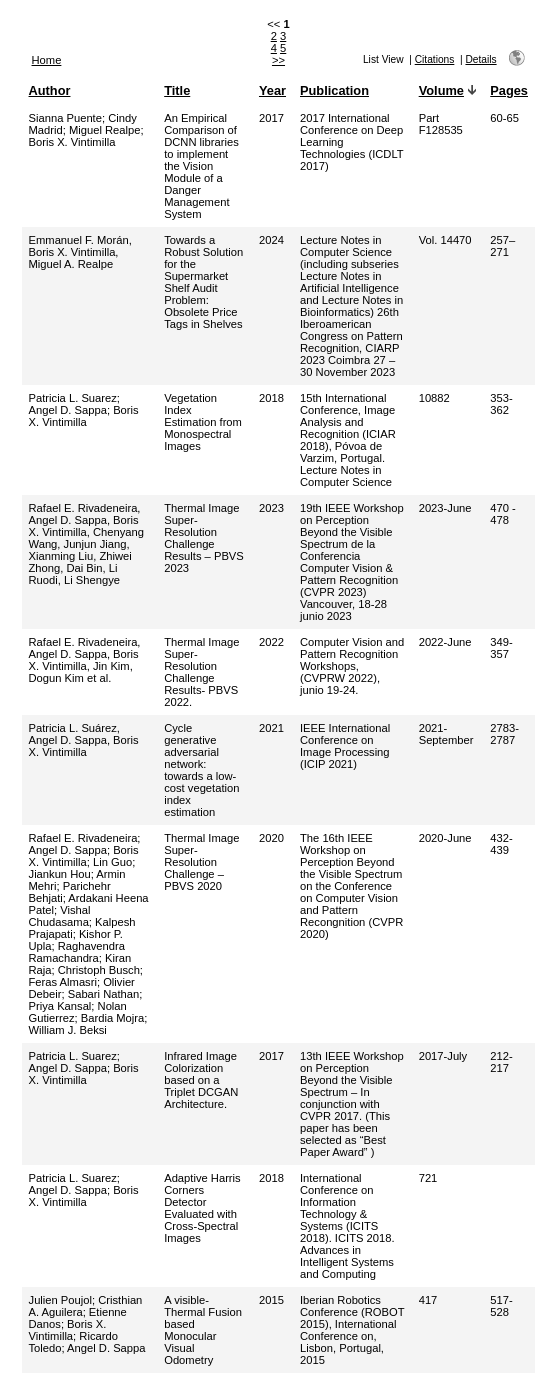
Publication (334, 90)
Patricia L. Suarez (73, 398)
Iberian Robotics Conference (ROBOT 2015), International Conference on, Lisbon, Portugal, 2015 (352, 1330)
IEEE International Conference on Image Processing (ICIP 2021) (345, 746)
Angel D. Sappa (68, 410)
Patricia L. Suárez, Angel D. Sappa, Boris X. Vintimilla (84, 740)
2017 (271, 118)
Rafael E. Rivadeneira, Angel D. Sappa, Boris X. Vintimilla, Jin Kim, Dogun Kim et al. (85, 660)
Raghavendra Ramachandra (77, 952)
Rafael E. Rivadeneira (83, 838)
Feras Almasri (63, 982)
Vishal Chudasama (60, 916)
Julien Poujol (60, 1300)
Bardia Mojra (112, 1018)
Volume (441, 90)
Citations (435, 59)
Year (272, 90)
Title (177, 90)
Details (480, 59)
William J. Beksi (68, 1030)
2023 (271, 508)
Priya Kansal (60, 1006)
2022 (271, 642)
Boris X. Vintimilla (72, 142)
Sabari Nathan (104, 994)
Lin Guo (112, 862)
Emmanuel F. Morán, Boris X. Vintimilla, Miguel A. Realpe (80, 252)
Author (50, 90)
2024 (271, 240)
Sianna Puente (65, 118)
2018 (271, 398)
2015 (271, 1300)
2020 (271, 838)
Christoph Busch (99, 970)
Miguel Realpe (105, 130)
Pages (509, 90)
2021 (271, 728)
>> (278, 60)
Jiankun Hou (60, 874)
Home (47, 60)
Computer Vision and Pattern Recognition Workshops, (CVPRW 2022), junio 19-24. (352, 666)
